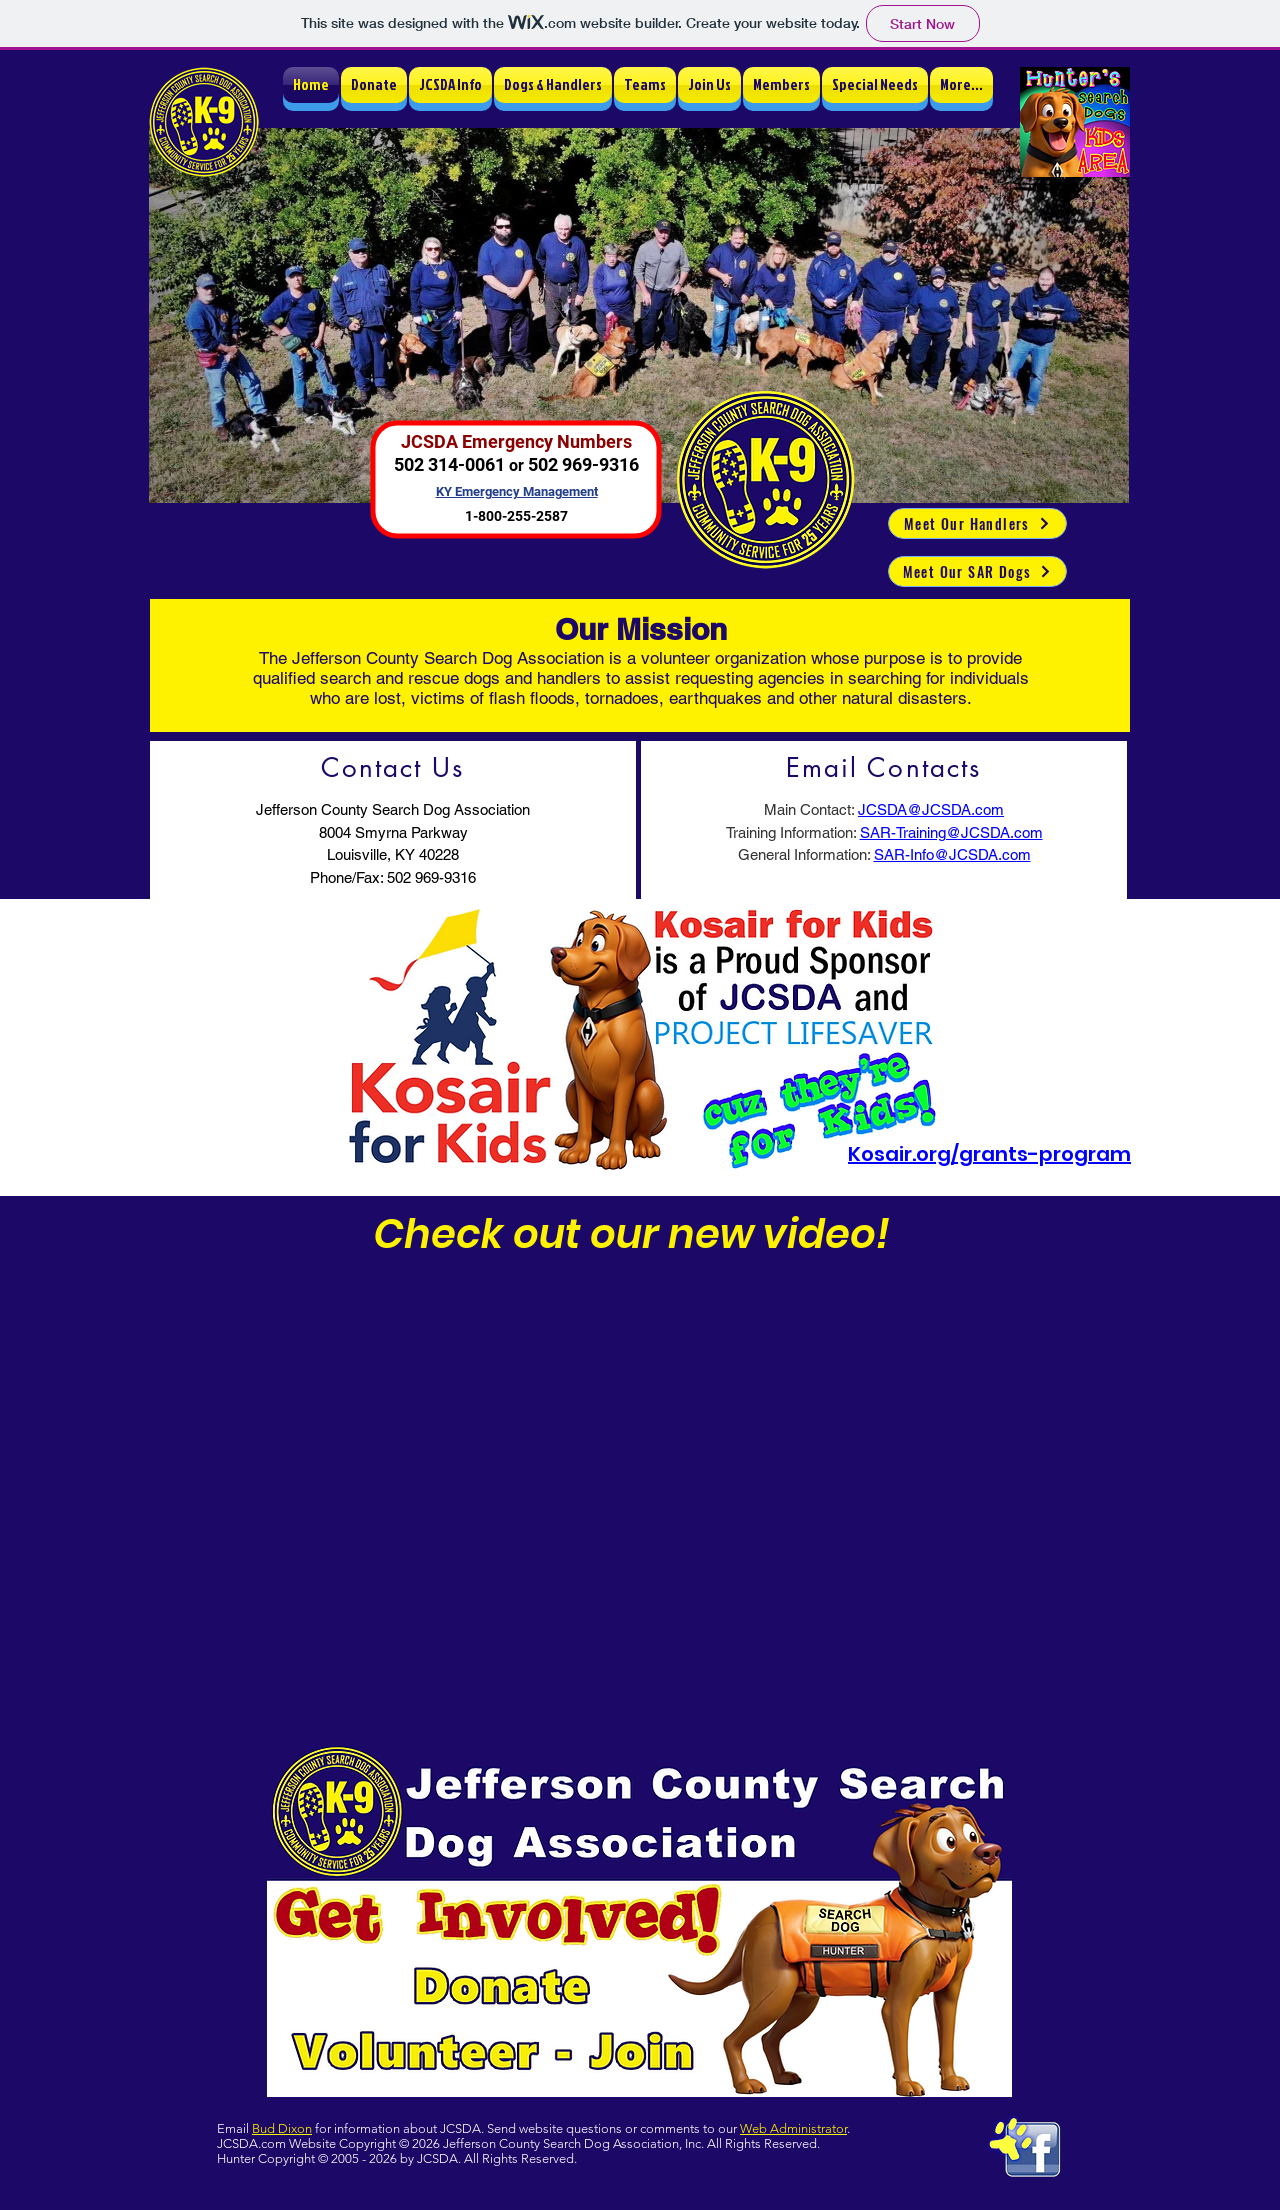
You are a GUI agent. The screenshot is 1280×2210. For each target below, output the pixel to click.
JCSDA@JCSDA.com (931, 809)
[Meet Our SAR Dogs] (977, 571)
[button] (450, 85)
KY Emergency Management (517, 491)
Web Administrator (793, 2128)
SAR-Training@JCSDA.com (951, 832)
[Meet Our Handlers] (977, 523)
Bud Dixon (282, 2128)
